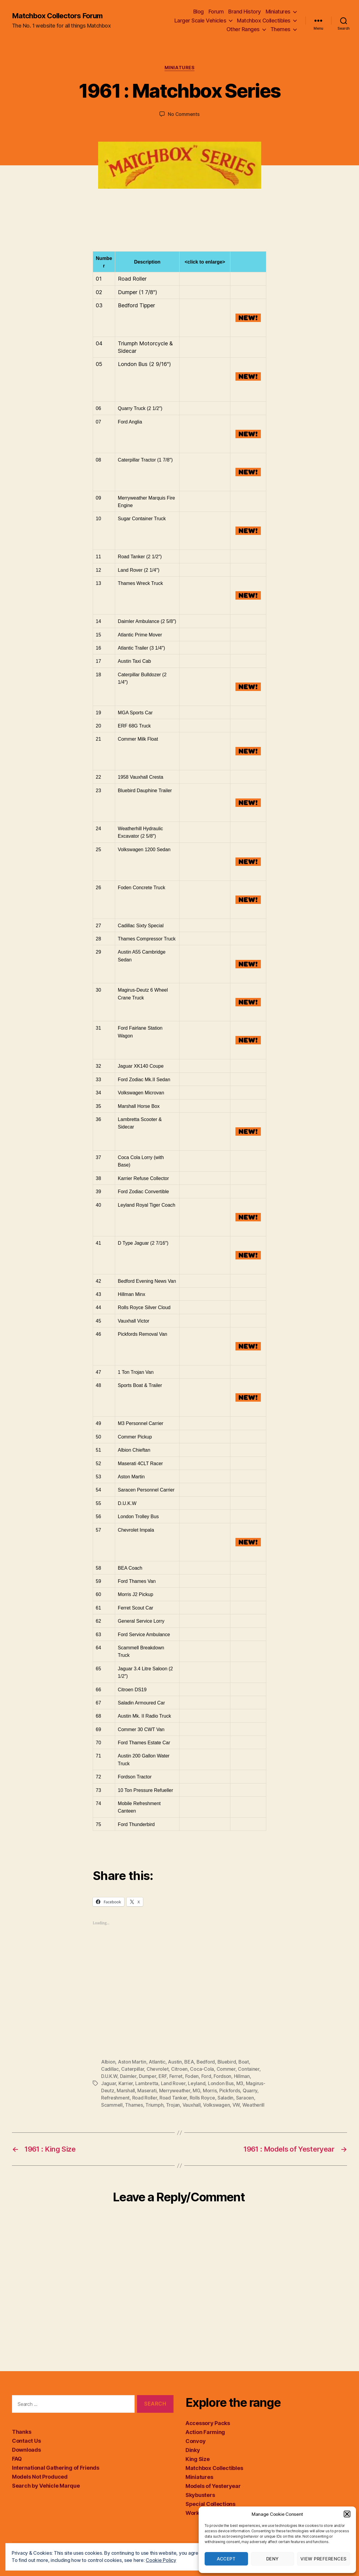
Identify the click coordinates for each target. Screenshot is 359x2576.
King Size (197, 2459)
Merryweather (174, 2091)
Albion (108, 2062)
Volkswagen (216, 2105)
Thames (134, 2105)
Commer (226, 2069)
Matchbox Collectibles (263, 20)
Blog (198, 11)
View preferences (323, 2559)
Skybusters (200, 2495)
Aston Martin (132, 2062)
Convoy (195, 2441)
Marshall (126, 2091)
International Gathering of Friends (55, 2468)
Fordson (222, 2076)
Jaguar (108, 2083)
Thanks (21, 2432)
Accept (226, 2559)
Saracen (245, 2098)
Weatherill (253, 2105)
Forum (216, 11)
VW (236, 2105)
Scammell (112, 2105)
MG (196, 2091)
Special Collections (210, 2504)
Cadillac (110, 2069)
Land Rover (173, 2083)
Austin (175, 2062)
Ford (206, 2076)
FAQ (17, 2459)
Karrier (125, 2083)
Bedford (206, 2062)
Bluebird (226, 2062)
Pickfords (229, 2091)
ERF (163, 2076)
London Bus (221, 2083)
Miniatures (278, 11)
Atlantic (157, 2062)
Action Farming (205, 2432)
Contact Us (26, 2441)
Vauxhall (191, 2105)
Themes (280, 29)
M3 (239, 2083)
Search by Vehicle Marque (46, 2486)
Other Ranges (243, 29)
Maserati (146, 2091)
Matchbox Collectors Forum (57, 15)
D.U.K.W (109, 2076)
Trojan (173, 2105)
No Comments (183, 114)
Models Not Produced (40, 2477)
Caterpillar (132, 2069)
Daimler (128, 2076)
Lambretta (146, 2083)
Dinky (192, 2450)
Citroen (179, 2069)
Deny (272, 2559)
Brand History (244, 11)
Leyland (196, 2083)
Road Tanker (173, 2098)
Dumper (147, 2076)
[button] (347, 2514)
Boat (243, 2062)
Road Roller (144, 2098)
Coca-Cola (202, 2069)
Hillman (242, 2076)
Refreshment (115, 2098)
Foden (192, 2076)
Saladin (225, 2098)
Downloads (26, 2450)
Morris (210, 2091)
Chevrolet (158, 2069)
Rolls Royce (202, 2098)
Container (248, 2069)
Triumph (154, 2105)
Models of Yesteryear (213, 2486)
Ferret (175, 2076)
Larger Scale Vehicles (200, 20)
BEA (189, 2062)
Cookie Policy (161, 2560)
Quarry (250, 2091)
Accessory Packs (207, 2423)
